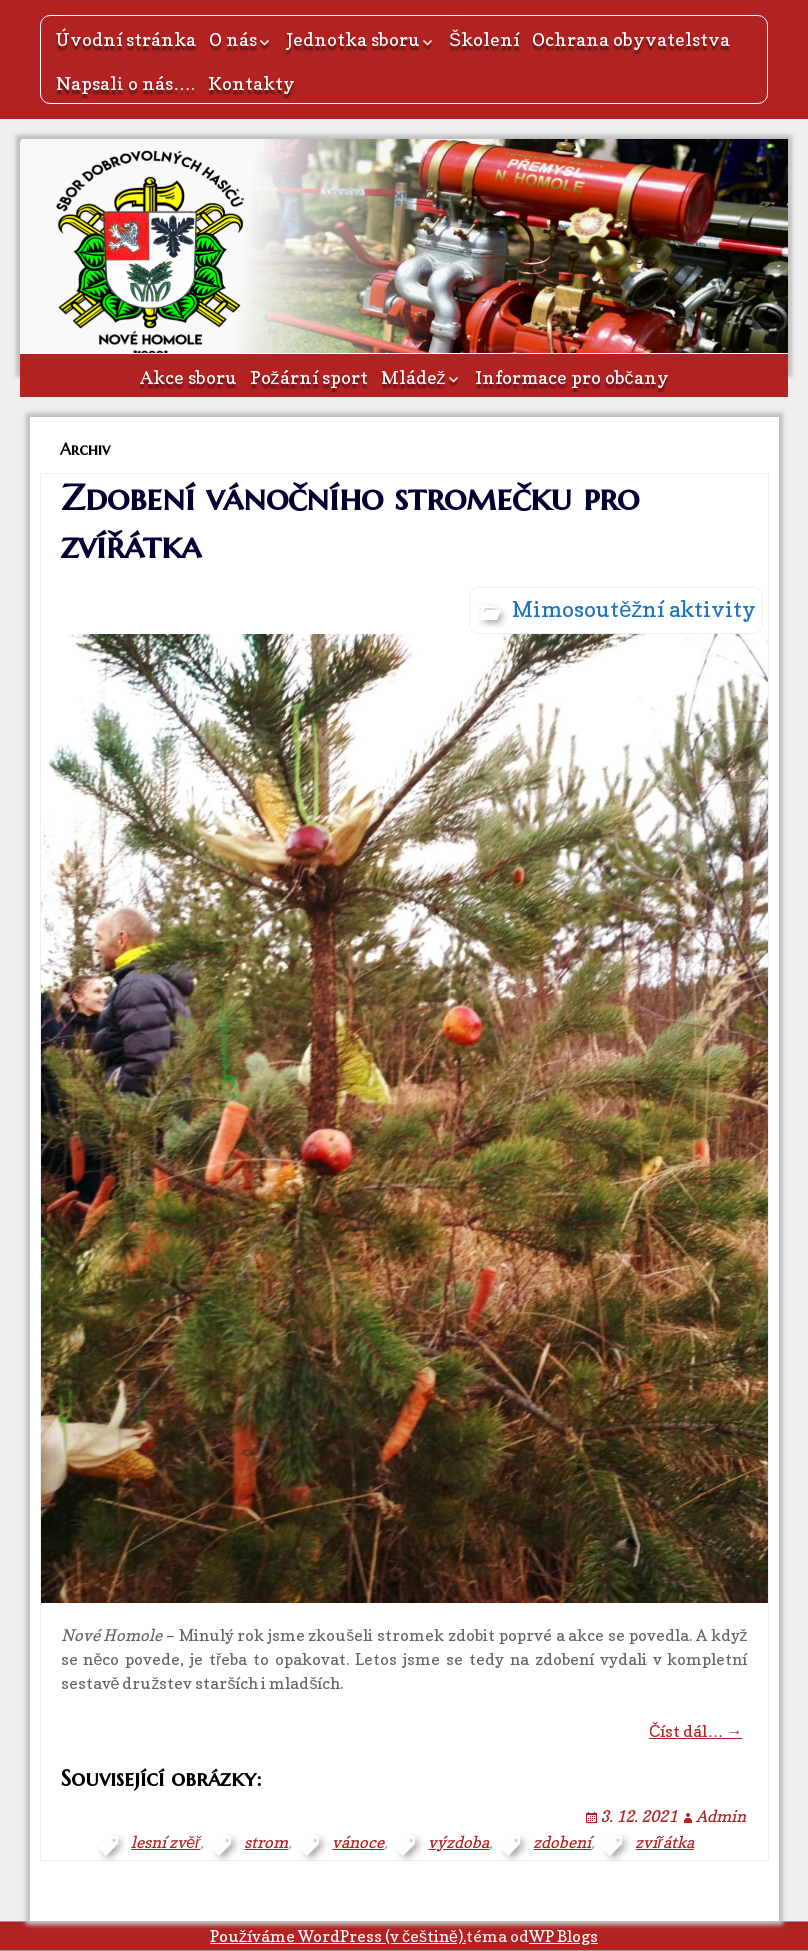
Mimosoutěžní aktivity (634, 609)
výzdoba (458, 1842)
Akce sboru (188, 377)
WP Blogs (563, 1936)
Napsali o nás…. (125, 83)
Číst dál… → (696, 1731)
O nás (233, 39)
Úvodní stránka (126, 39)
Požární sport (309, 377)
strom (266, 1842)
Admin (721, 1816)
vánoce (358, 1842)
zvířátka (664, 1842)
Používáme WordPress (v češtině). (338, 1936)
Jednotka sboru (353, 39)
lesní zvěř (165, 1842)
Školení (484, 39)
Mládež (413, 377)
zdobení (562, 1842)
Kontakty (251, 83)
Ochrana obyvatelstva (631, 39)
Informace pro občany (572, 377)
